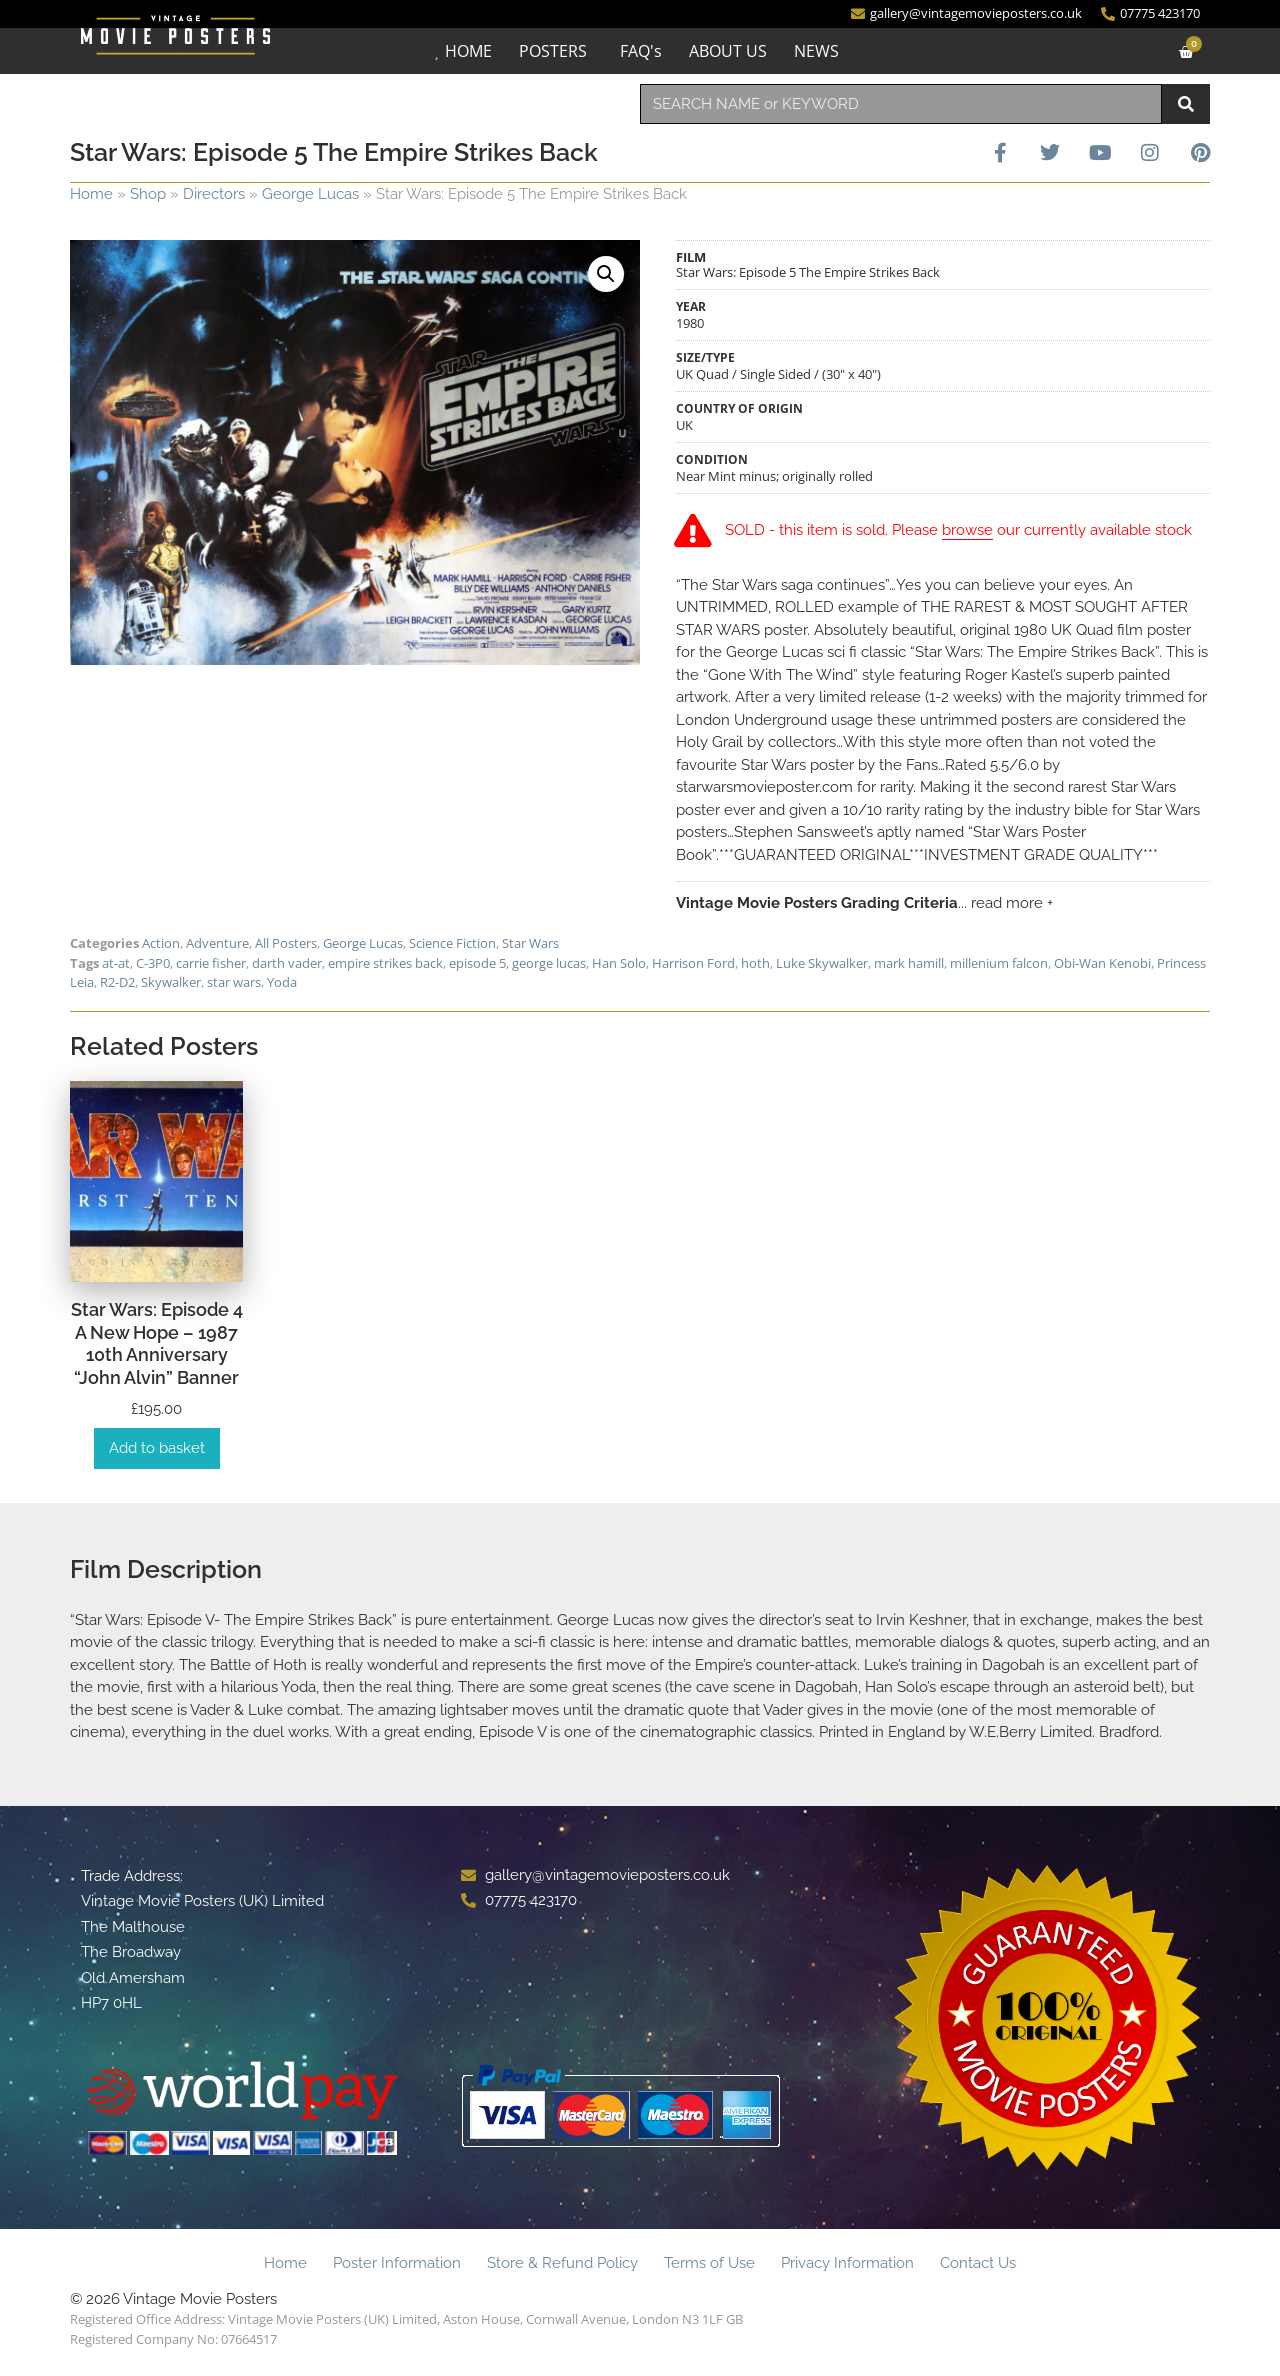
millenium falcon (999, 965)
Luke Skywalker (822, 965)
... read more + (1005, 905)
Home (91, 194)
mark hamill (909, 965)
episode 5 (477, 965)
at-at (116, 965)
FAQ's (641, 51)
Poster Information (397, 2266)
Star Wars (530, 946)
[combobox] (901, 104)
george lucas (549, 965)
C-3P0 (153, 965)
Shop (148, 194)
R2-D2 (117, 985)
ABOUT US (728, 51)
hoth (755, 965)
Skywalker (171, 985)
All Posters (286, 946)
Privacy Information (847, 2266)
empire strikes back (385, 965)
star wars (234, 985)
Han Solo (619, 965)
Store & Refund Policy (562, 2266)
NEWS (816, 51)
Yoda (282, 985)
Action (161, 946)
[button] (606, 274)
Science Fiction (452, 946)
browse (970, 532)
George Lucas (310, 194)
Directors (214, 194)
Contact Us (978, 2266)
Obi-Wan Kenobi (1102, 965)
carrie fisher (211, 965)
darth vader (287, 965)
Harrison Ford (693, 965)
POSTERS (553, 51)
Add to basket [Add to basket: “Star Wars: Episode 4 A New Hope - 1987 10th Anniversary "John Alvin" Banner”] (157, 1451)
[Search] (1186, 104)
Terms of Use (709, 2266)
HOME (468, 51)
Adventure (217, 946)
